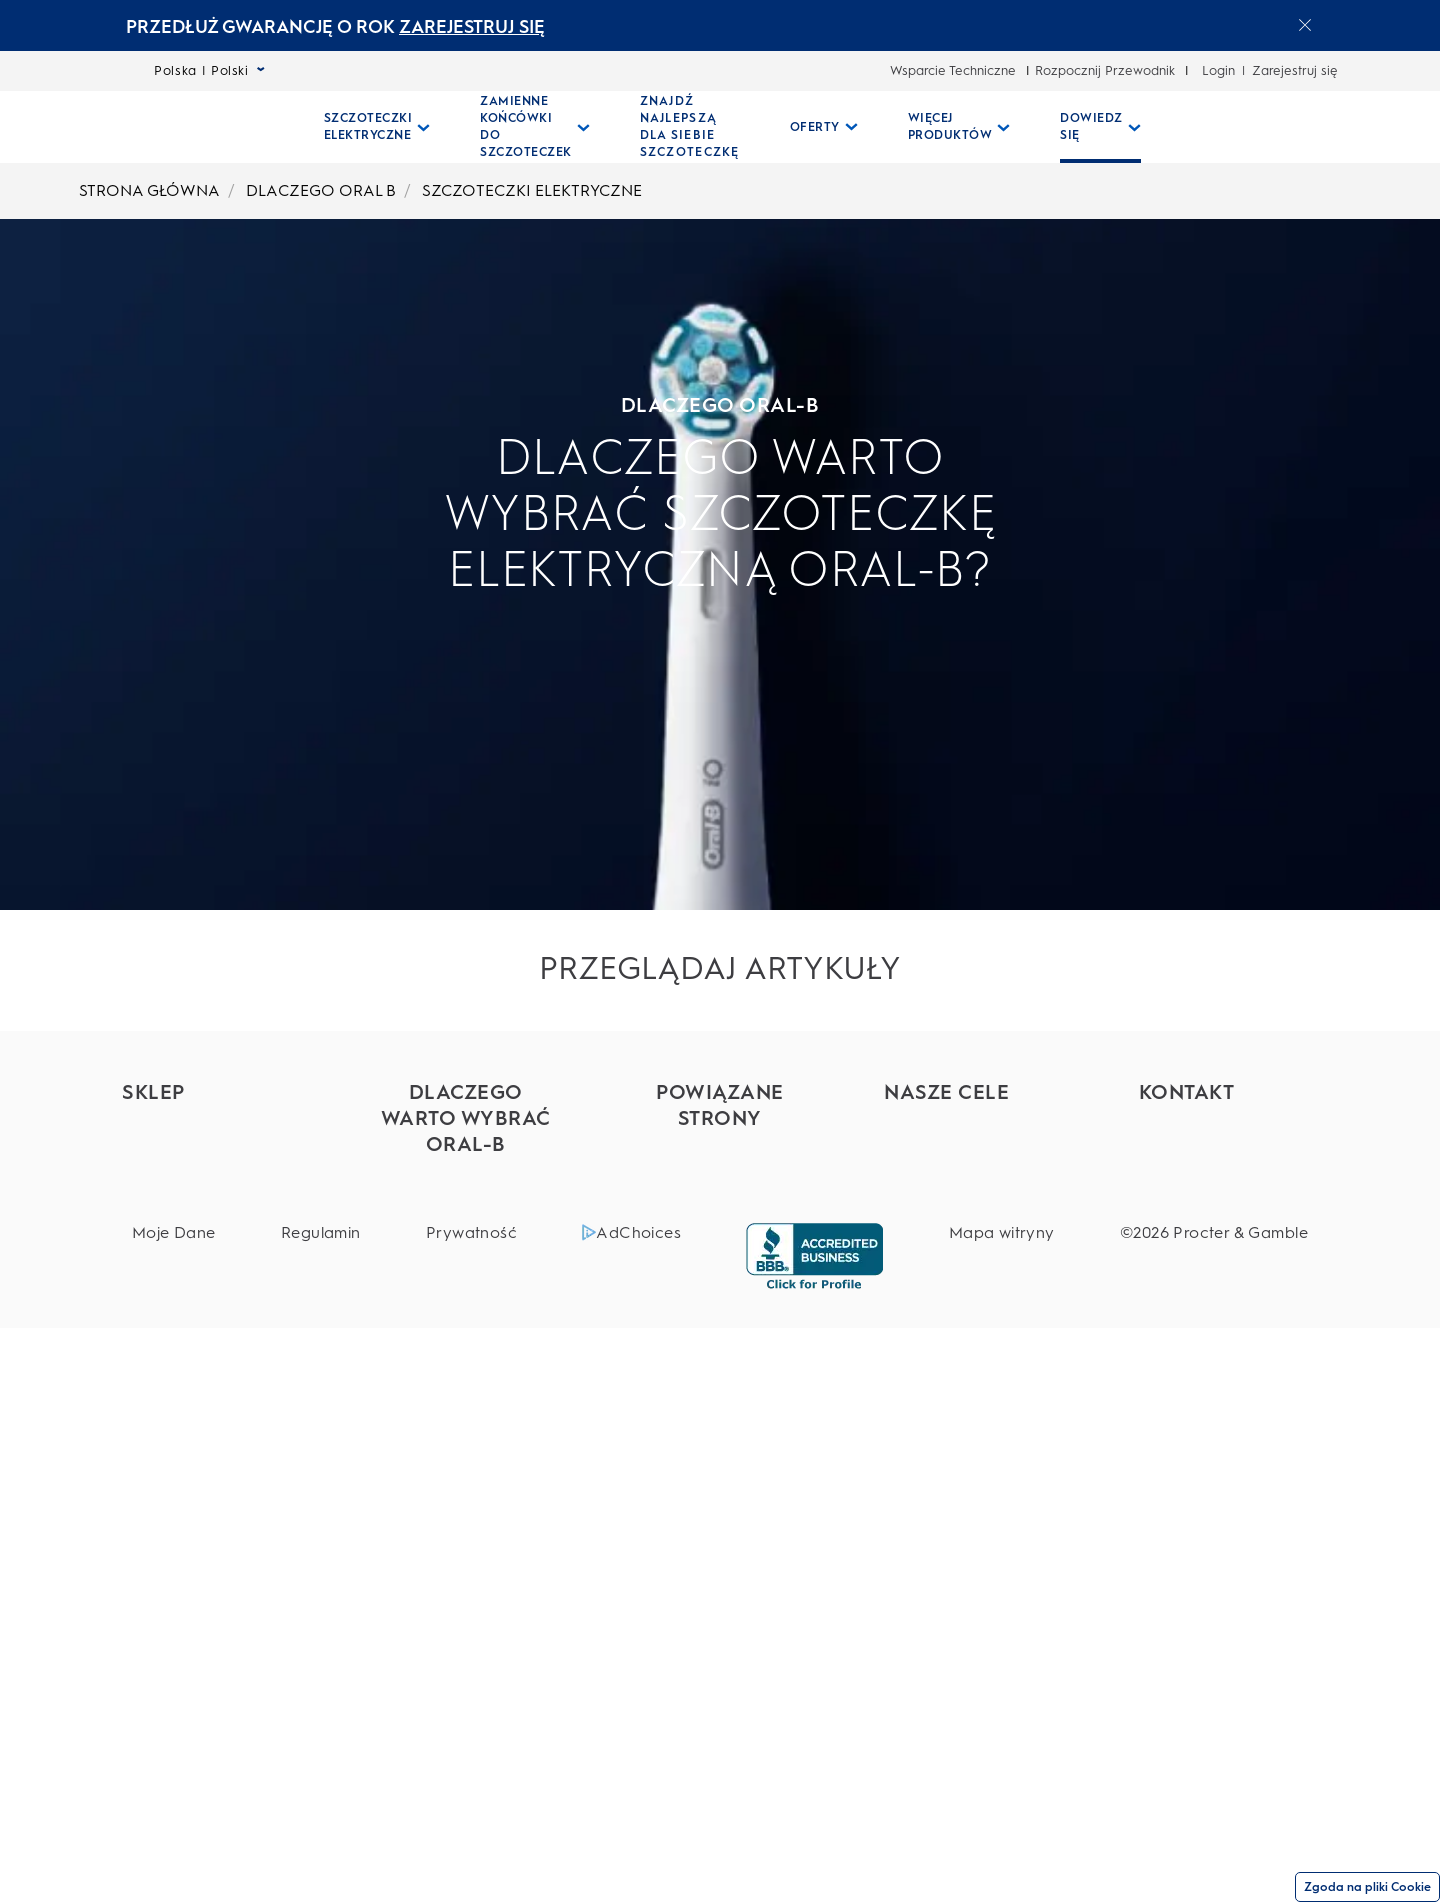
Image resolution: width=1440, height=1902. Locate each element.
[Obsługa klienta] (1228, 1124)
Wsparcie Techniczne (953, 70)
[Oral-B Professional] (719, 1184)
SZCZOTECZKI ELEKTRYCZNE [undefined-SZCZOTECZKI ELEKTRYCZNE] (532, 190)
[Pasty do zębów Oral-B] (465, 1292)
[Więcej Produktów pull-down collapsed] (959, 127)
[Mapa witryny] (1002, 1806)
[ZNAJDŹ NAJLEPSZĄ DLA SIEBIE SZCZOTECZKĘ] (690, 127)
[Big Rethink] (973, 1124)
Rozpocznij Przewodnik (1105, 70)
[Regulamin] (321, 1806)
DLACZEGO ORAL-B (243, 405)
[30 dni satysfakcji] (1228, 1226)
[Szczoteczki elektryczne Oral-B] (465, 1186)
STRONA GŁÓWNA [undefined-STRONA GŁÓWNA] (149, 190)
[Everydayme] (719, 1252)
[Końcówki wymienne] (211, 1230)
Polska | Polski (209, 70)
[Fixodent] (719, 1218)
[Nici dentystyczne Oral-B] (465, 1239)
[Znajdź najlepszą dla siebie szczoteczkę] (211, 1134)
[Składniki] (973, 1158)
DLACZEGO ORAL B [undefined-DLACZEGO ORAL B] (321, 190)
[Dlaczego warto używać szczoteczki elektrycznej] (465, 1407)
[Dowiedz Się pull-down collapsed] (1100, 127)
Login (1218, 70)
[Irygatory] (211, 1298)
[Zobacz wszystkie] (465, 1706)
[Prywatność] (471, 1806)
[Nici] (211, 1453)
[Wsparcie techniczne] (1228, 1158)
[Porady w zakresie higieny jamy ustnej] (465, 1663)
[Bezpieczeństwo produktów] (973, 1202)
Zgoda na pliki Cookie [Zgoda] (1367, 1887)
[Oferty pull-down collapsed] (824, 127)
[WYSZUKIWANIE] (1249, 127)
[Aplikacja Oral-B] (465, 1460)
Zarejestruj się (1295, 70)
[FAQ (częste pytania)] (1228, 1192)
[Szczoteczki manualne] (211, 1366)
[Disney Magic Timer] (465, 1619)
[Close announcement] (1305, 25)
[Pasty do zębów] (211, 1264)
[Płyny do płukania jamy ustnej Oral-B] (465, 1345)
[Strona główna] (211, 127)
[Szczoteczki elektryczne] (211, 1187)
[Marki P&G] (719, 1150)
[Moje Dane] (174, 1806)
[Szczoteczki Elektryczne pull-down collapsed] (377, 127)
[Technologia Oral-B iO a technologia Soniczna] (465, 1513)
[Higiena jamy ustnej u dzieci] (465, 1576)
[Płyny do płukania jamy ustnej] (211, 1410)
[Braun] (719, 1286)
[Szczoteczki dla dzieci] (211, 1332)
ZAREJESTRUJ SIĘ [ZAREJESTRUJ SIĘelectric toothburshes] (472, 27)
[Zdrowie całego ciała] (973, 1245)
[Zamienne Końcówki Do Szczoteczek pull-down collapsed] (535, 127)
